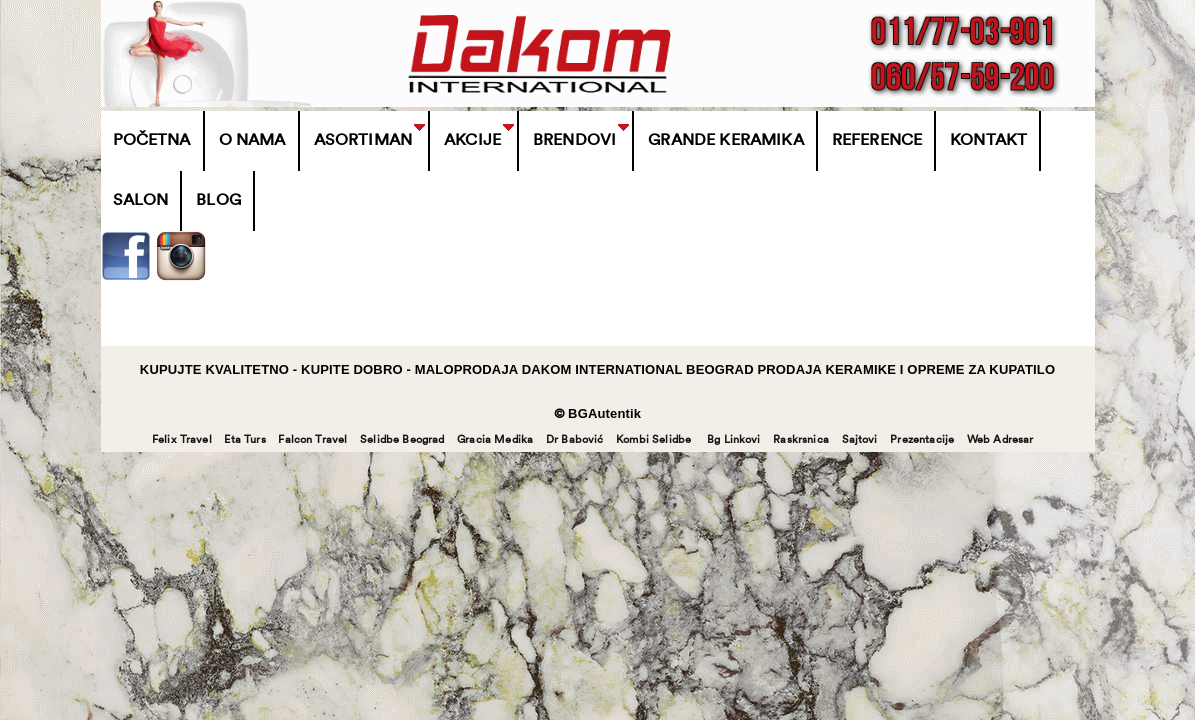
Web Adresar (1000, 440)
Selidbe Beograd (402, 440)
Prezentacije (922, 440)
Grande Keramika (725, 141)
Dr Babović (575, 440)
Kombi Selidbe (653, 440)
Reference (877, 141)
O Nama (252, 141)
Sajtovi (860, 440)
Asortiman (363, 141)
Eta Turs (244, 440)
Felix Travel (182, 440)
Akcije (472, 141)
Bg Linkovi (734, 440)
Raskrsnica (801, 440)
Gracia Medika (495, 440)
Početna (152, 141)
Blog (218, 201)
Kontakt (988, 141)
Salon (141, 201)
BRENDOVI (574, 141)
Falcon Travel (312, 440)
